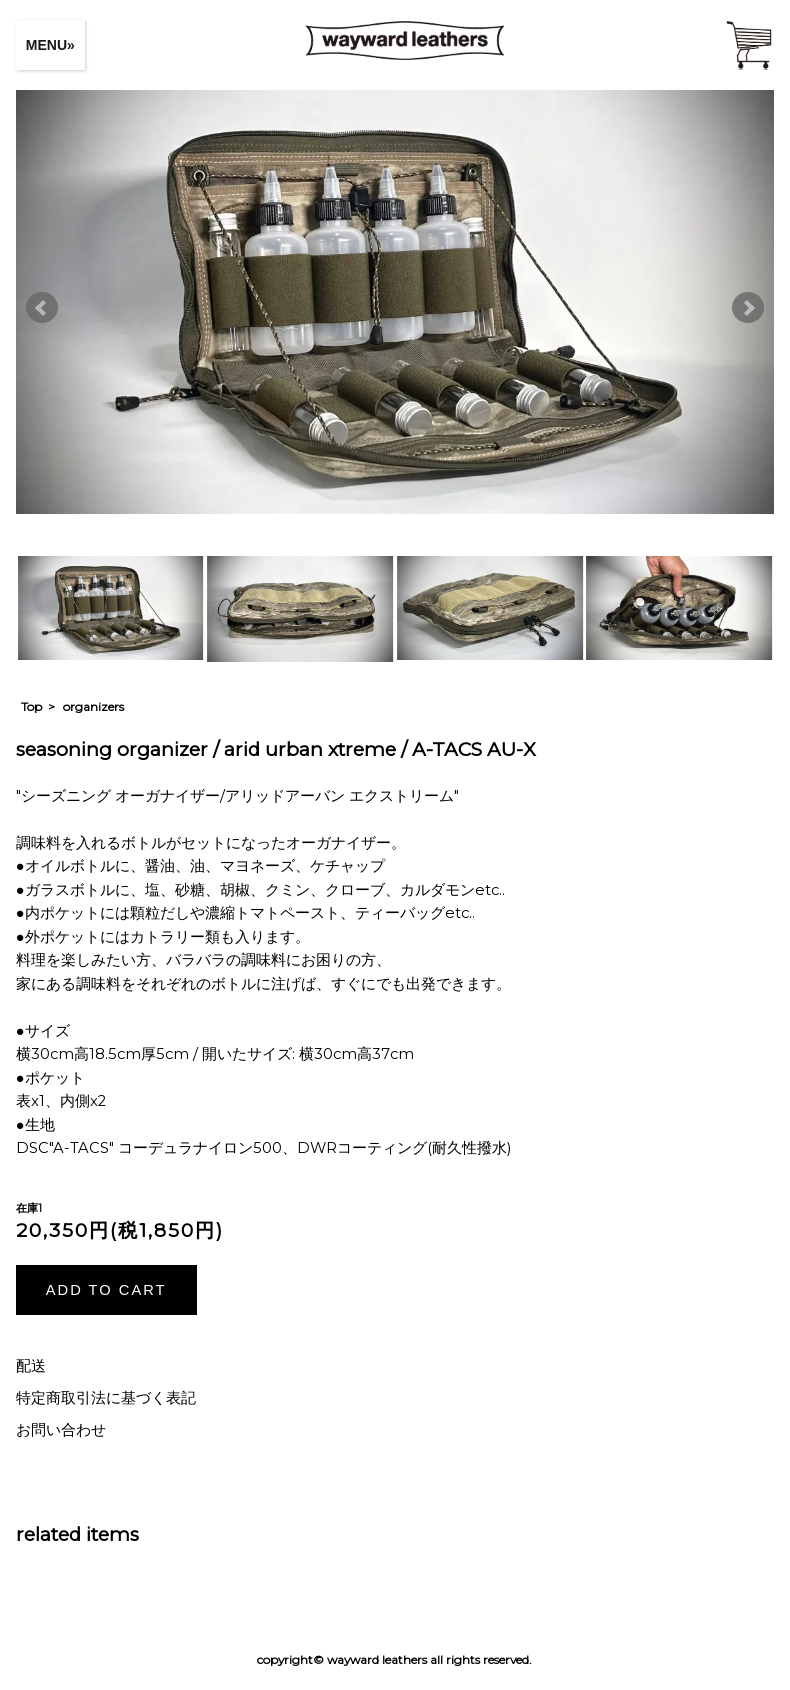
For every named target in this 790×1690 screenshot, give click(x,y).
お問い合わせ (61, 1430)
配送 (31, 1366)
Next (748, 308)
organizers (93, 706)
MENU (46, 45)
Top (31, 706)
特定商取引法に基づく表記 (106, 1398)
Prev (42, 308)
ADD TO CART (106, 1290)
